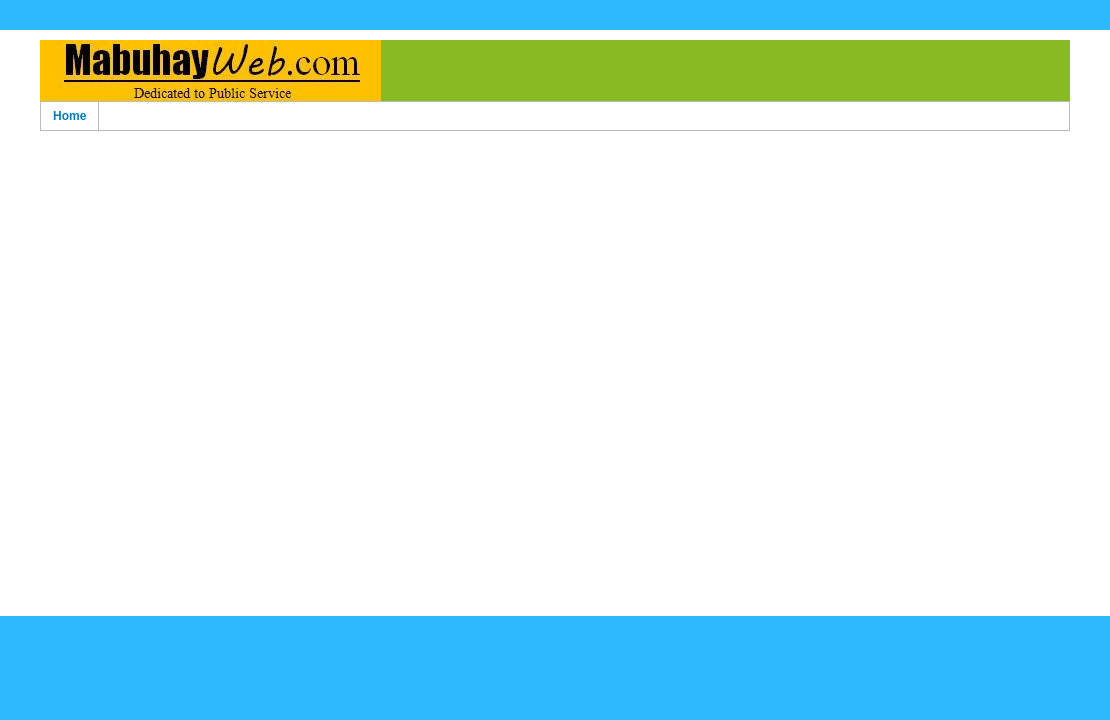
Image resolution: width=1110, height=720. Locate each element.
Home (69, 116)
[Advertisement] (555, 301)
